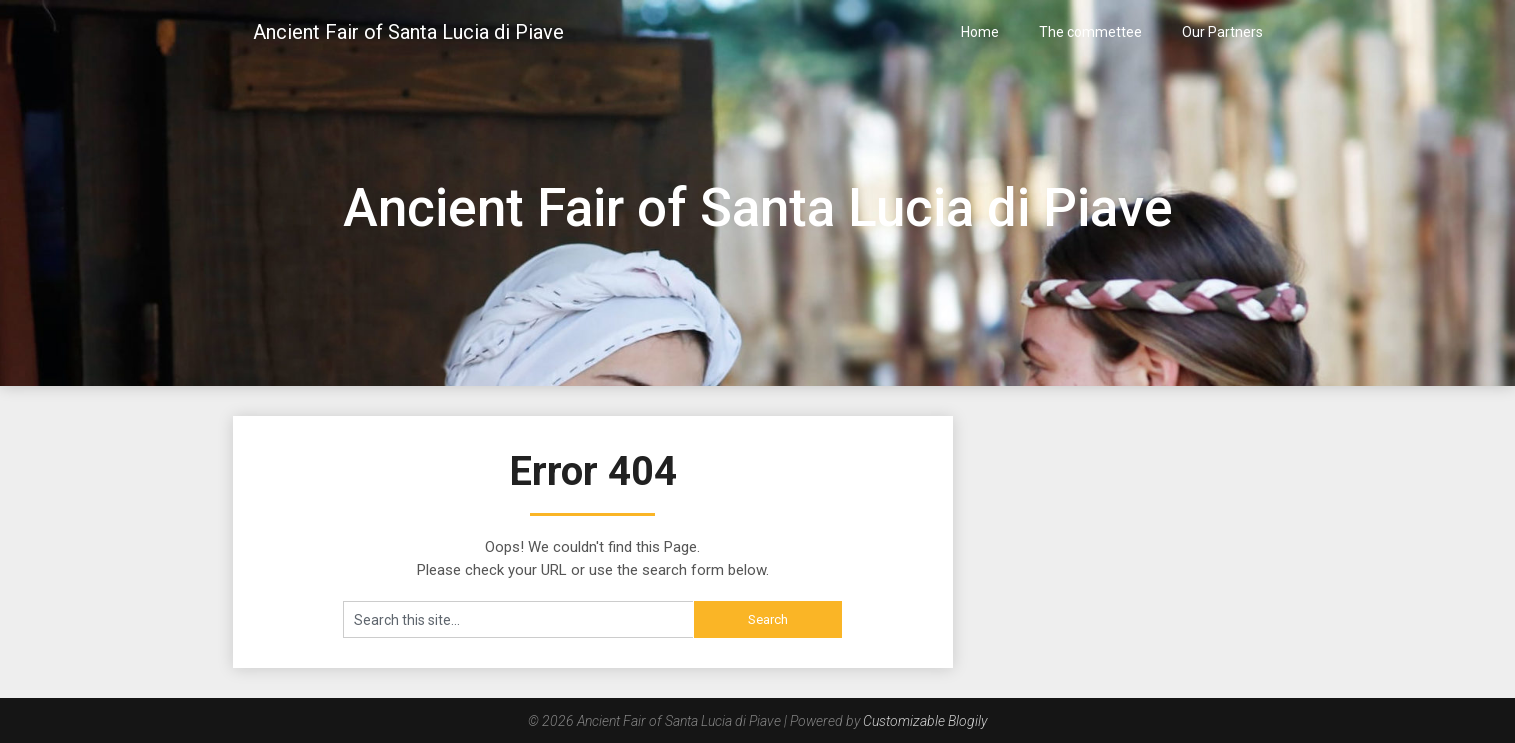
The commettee (1090, 32)
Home (980, 32)
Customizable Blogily (925, 721)
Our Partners (1222, 32)
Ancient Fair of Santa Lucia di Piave (408, 32)
